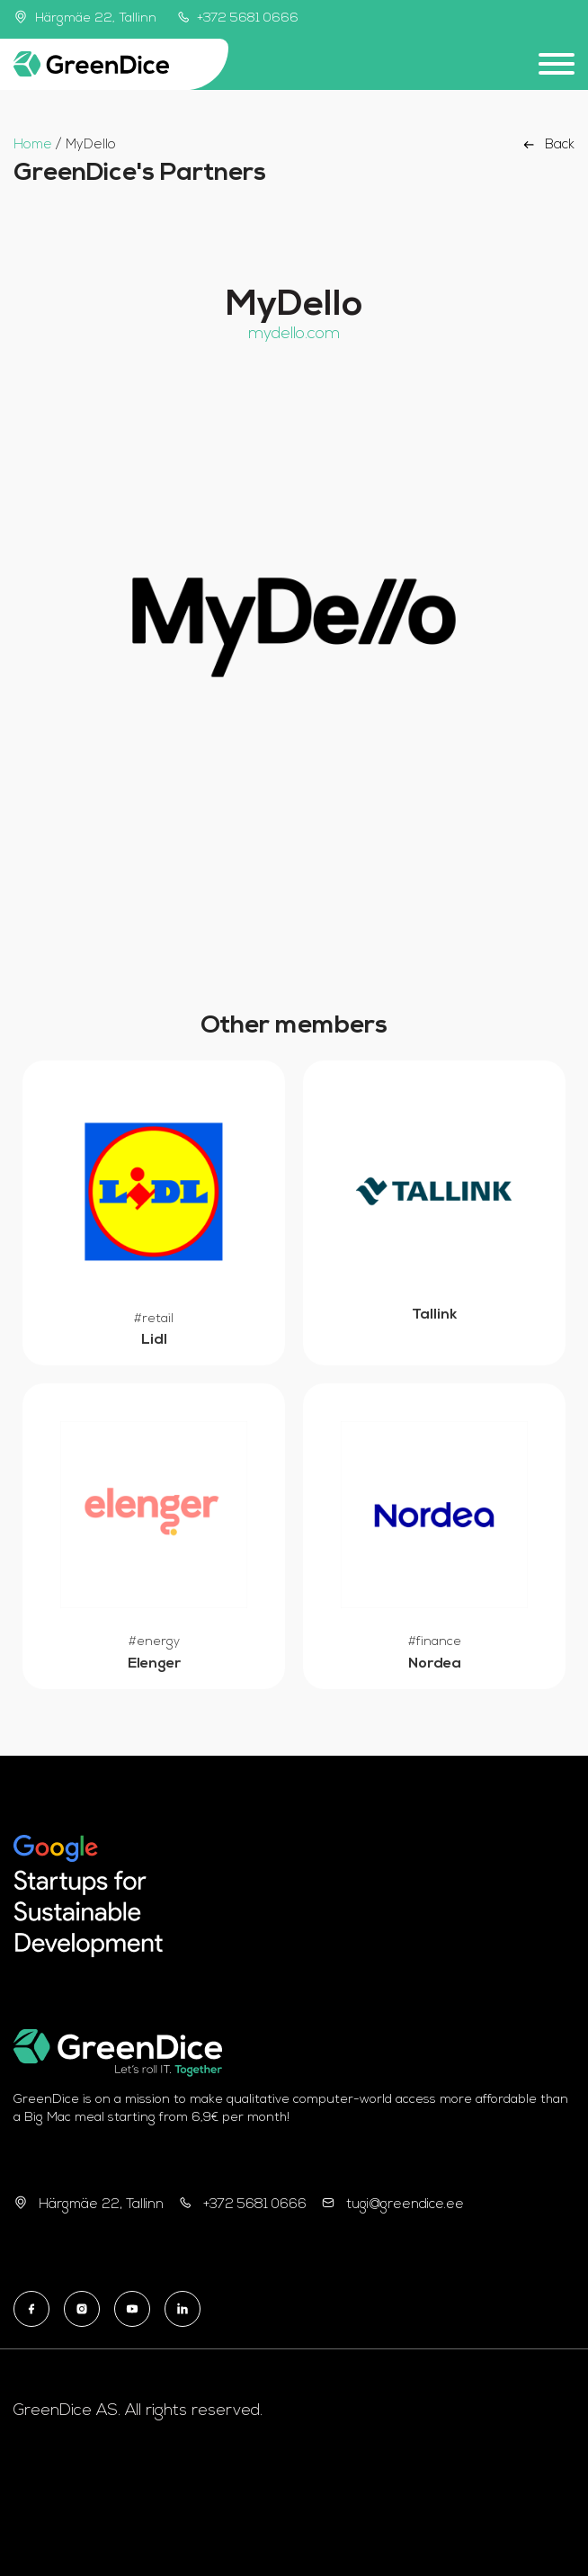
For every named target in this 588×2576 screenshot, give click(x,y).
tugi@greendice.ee (405, 2205)
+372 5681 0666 (238, 18)
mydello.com (294, 334)
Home (32, 145)
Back (547, 145)
